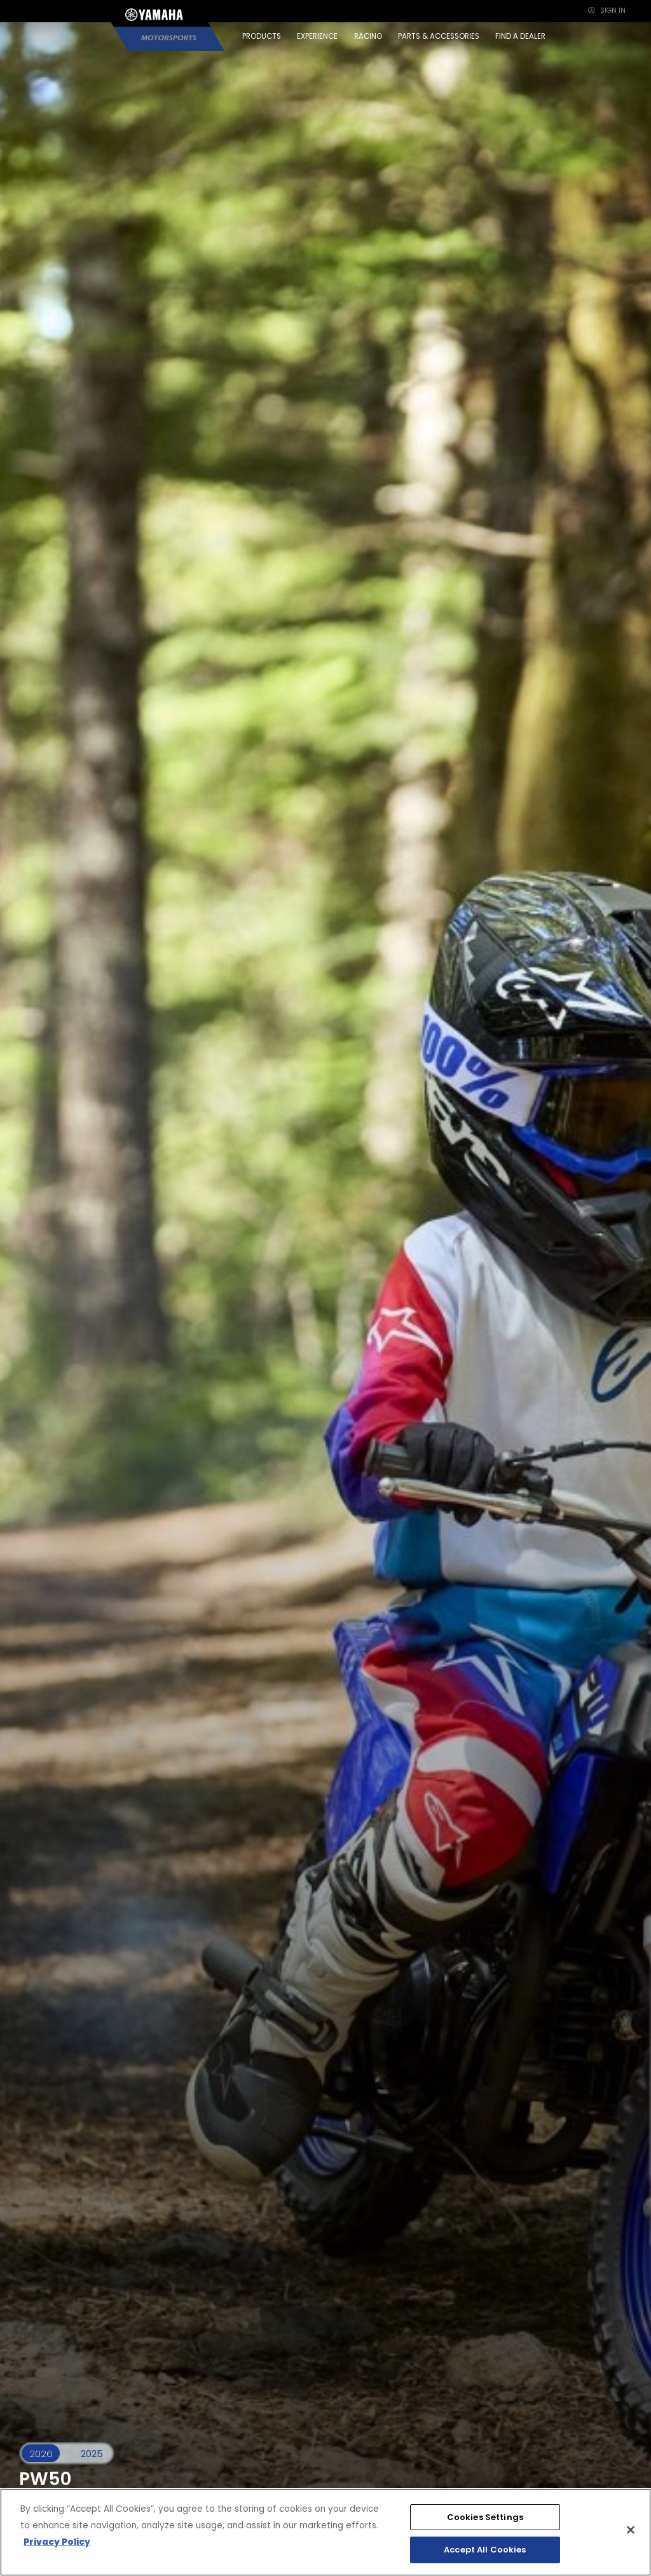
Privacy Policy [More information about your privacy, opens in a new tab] (57, 2542)
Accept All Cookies (485, 2550)
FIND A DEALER (520, 36)
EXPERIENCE (317, 36)
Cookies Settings (485, 2517)
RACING (368, 36)
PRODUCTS (261, 36)
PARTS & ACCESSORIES (438, 36)
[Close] (631, 2530)
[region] (325, 2532)
